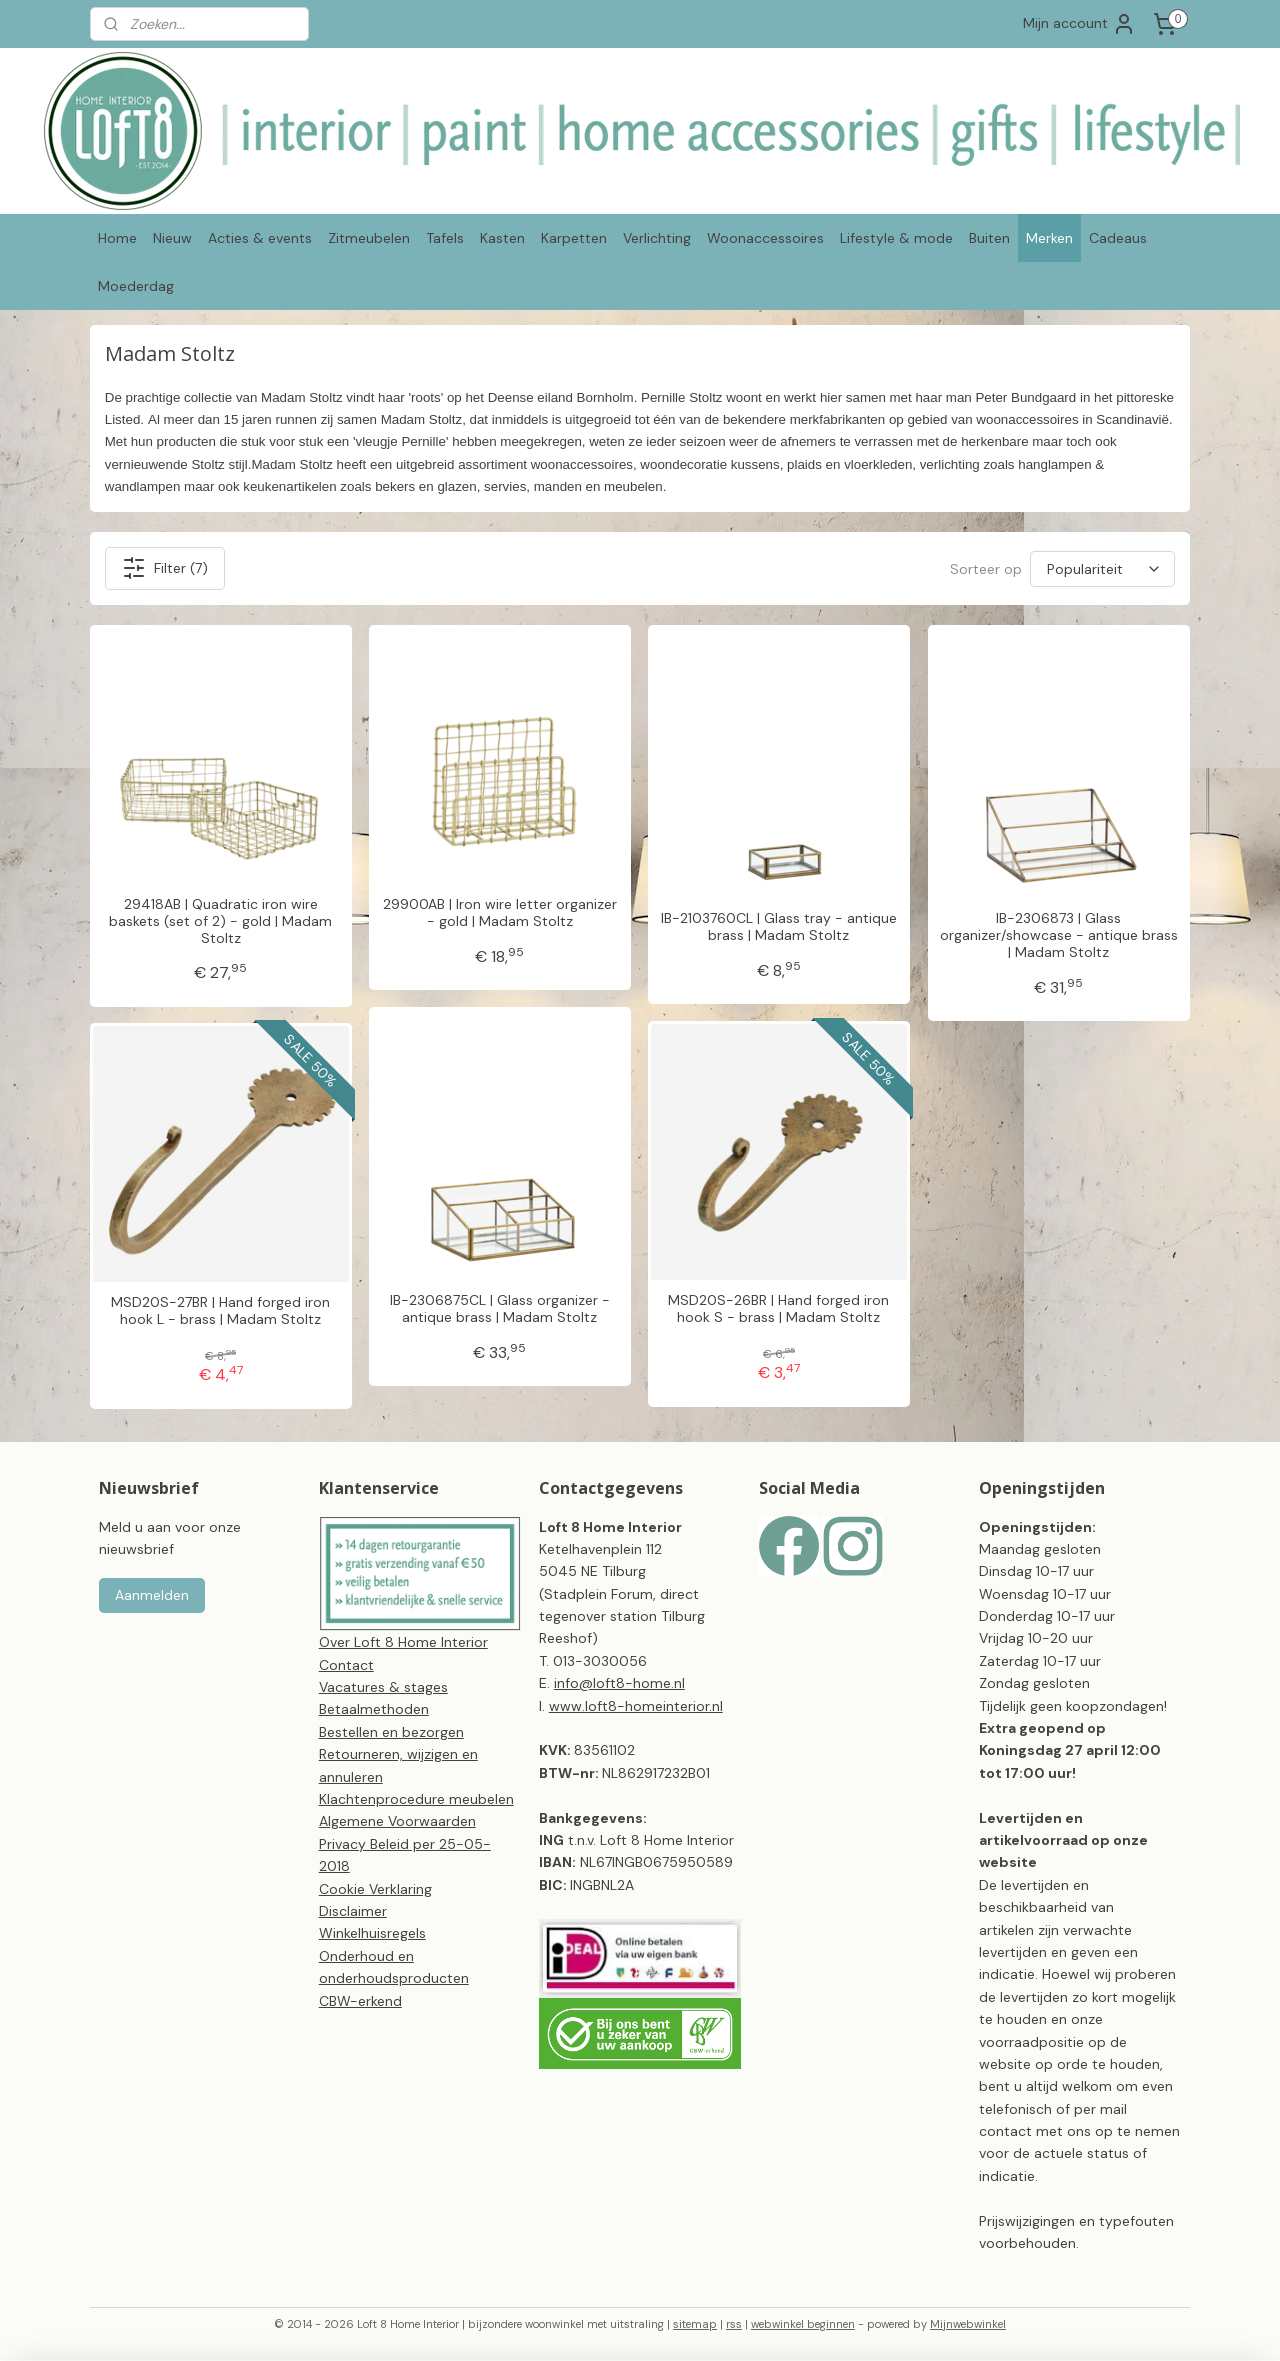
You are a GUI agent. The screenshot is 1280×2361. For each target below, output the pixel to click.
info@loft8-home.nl (619, 1683)
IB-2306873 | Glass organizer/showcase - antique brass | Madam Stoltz (1059, 935)
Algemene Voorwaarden (397, 1821)
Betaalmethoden (374, 1709)
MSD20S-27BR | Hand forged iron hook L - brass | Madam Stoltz (220, 1311)
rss (734, 2324)
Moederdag (136, 286)
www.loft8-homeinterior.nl (636, 1706)
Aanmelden (152, 1595)
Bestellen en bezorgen (391, 1732)
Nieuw (172, 238)
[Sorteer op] (1102, 569)
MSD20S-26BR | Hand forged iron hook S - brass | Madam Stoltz (778, 1309)
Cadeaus (1118, 238)
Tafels (445, 238)
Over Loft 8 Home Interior (403, 1642)
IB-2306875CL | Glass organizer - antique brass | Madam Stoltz (500, 1309)
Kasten (502, 238)
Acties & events (260, 238)
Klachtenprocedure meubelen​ (416, 1799)
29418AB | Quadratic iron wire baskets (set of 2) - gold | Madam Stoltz (220, 921)
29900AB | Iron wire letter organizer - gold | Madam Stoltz (500, 913)
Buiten (989, 238)
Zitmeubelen (369, 238)
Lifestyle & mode (896, 238)
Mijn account (1079, 24)
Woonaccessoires (765, 238)
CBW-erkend (360, 2001)
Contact (346, 1665)
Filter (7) (165, 568)
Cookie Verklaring (375, 1889)
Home (117, 238)
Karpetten (574, 238)
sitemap (695, 2324)
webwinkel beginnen (803, 2324)
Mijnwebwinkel (968, 2324)
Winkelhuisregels (372, 1933)
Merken (1049, 238)
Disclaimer (353, 1911)
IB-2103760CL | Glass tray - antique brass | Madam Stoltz (779, 927)
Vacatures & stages (383, 1687)
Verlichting (657, 238)
